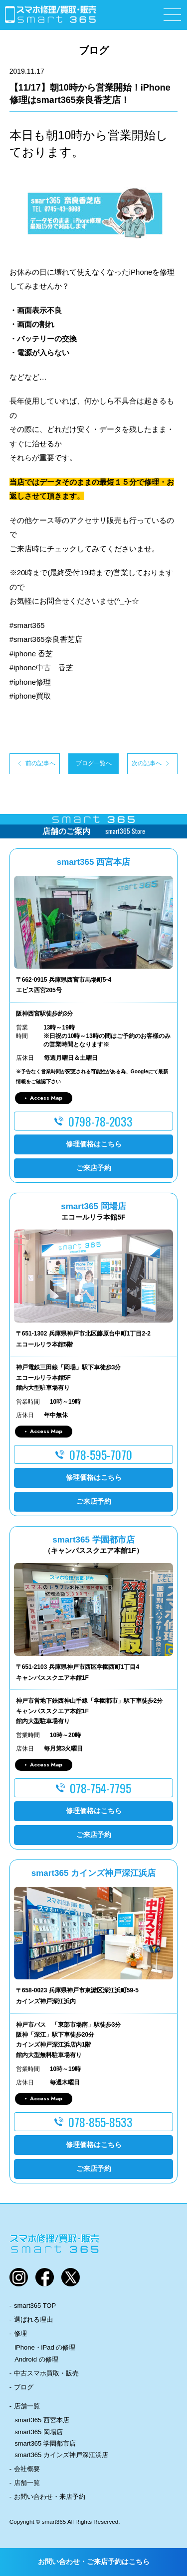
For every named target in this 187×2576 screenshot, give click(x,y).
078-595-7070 (100, 1454)
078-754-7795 (100, 1788)
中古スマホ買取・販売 (46, 2373)
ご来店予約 (93, 1168)
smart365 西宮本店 (41, 2420)
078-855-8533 (100, 2122)
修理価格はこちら (94, 1144)
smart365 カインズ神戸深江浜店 (61, 2455)
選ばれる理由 (33, 2319)
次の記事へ (147, 763)
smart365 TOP (35, 2305)
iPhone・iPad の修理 (44, 2347)
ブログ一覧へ (94, 763)
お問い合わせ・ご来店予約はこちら (94, 2562)
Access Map (46, 1098)
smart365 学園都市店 (45, 2443)
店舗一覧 (27, 2406)
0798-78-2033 (100, 1121)
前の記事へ (40, 763)
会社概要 (27, 2469)
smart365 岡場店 (38, 2432)
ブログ (23, 2387)
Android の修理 (36, 2359)
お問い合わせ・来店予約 (49, 2496)
